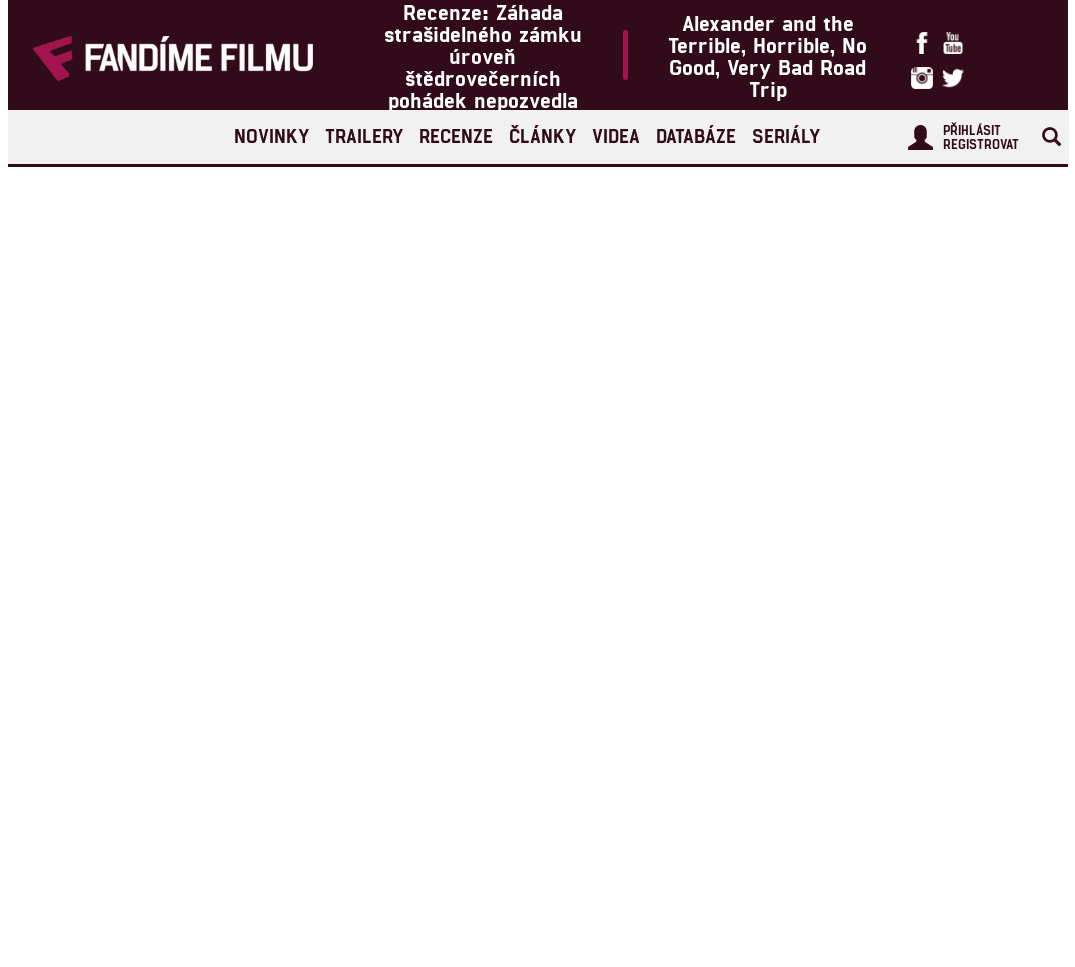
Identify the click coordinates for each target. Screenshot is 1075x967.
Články (542, 135)
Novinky (271, 135)
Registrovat (981, 144)
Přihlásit (972, 130)
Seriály (786, 135)
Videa (616, 135)
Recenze (456, 135)
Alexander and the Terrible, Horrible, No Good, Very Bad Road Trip (767, 55)
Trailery (364, 135)
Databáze (696, 135)
